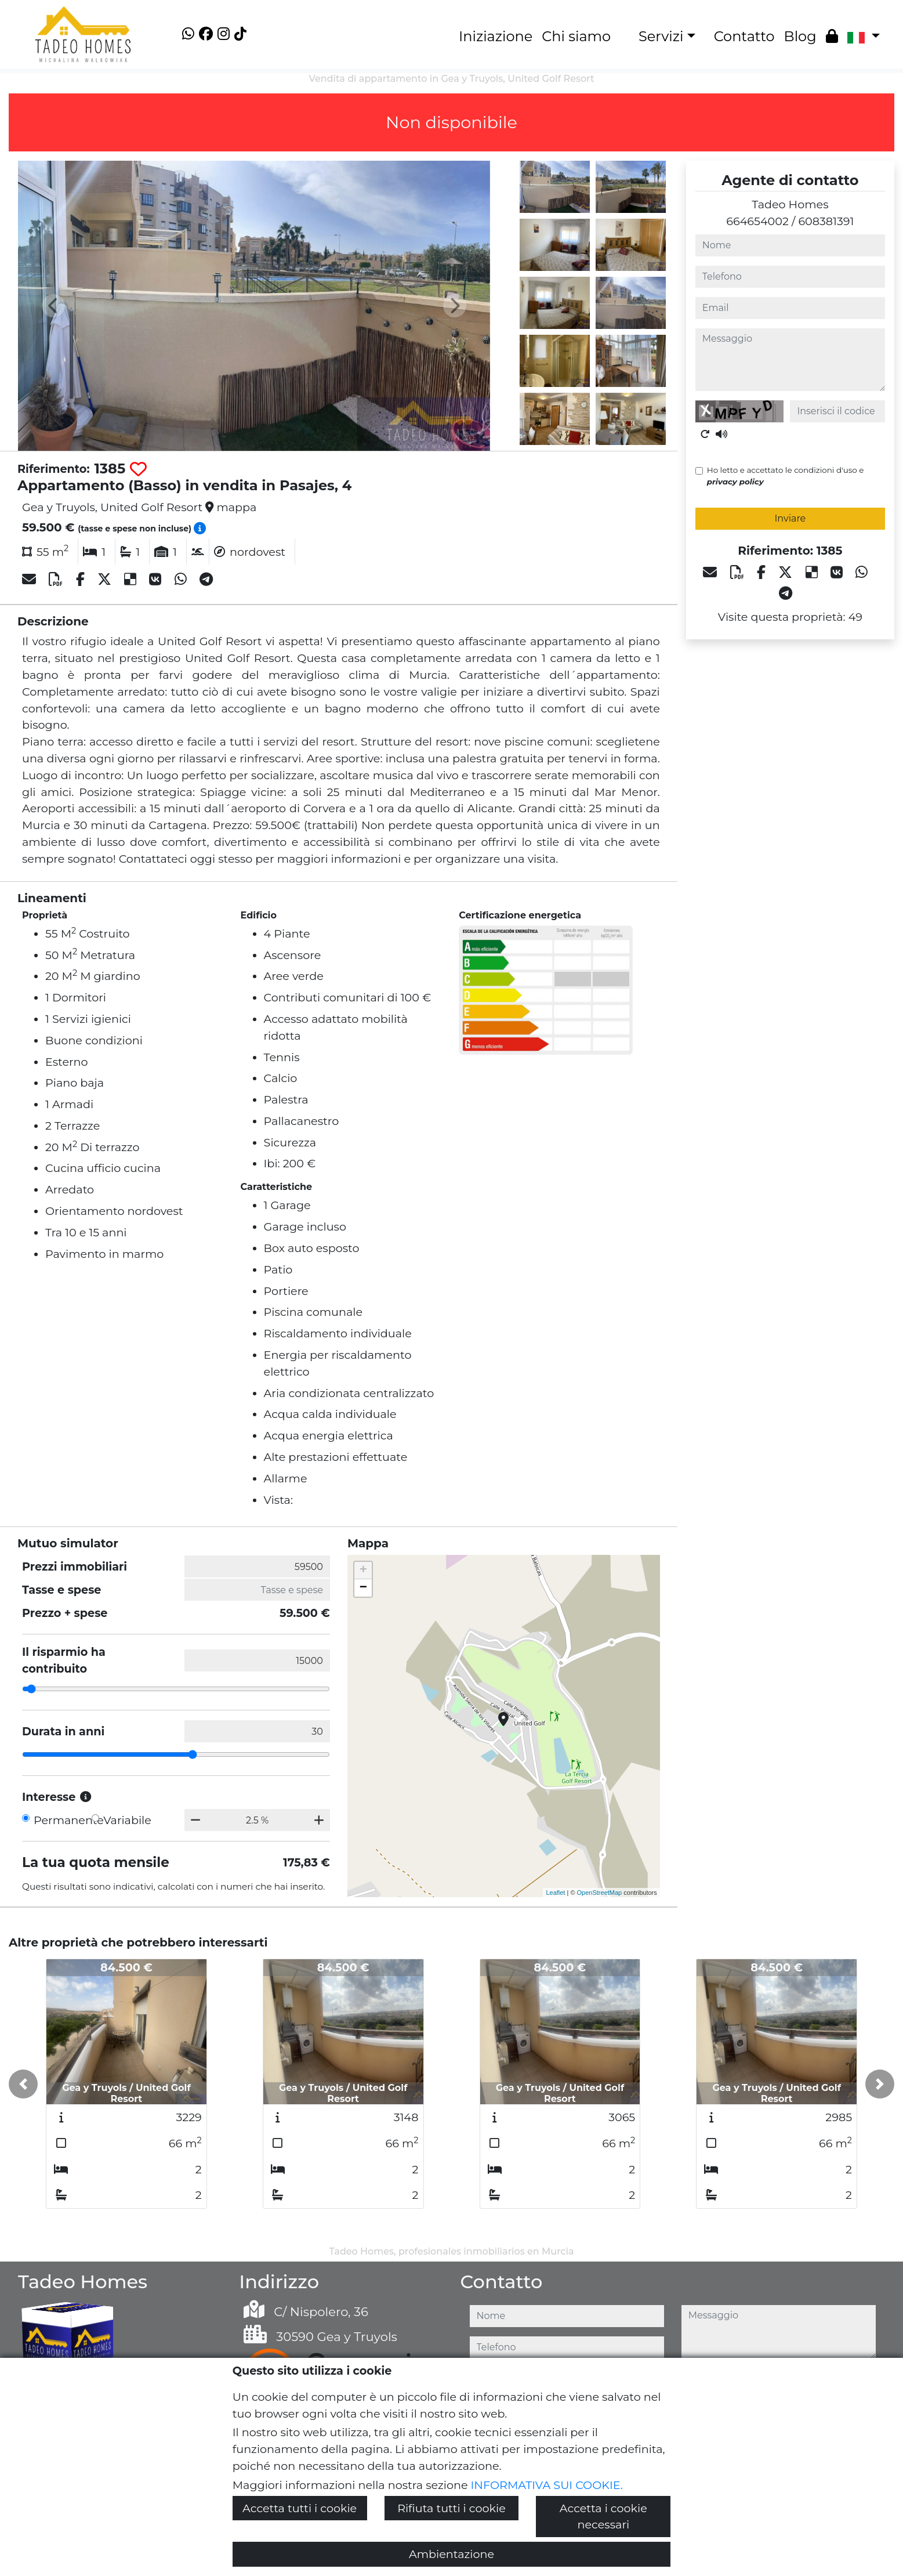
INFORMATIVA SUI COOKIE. (547, 2485)
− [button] (363, 1588)
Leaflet (555, 1892)
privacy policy (735, 481)
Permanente (69, 1820)
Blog (800, 36)
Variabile (127, 1820)
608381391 (826, 221)
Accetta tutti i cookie (299, 2508)
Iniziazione (495, 36)
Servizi (661, 36)
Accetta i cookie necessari (603, 2516)
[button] (23, 2084)
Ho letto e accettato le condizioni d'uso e (785, 475)
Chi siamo (576, 36)
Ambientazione (451, 2554)
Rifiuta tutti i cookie (451, 2508)
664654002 (757, 221)
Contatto (744, 36)
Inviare (790, 518)
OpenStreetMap (599, 1892)
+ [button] (363, 1570)
